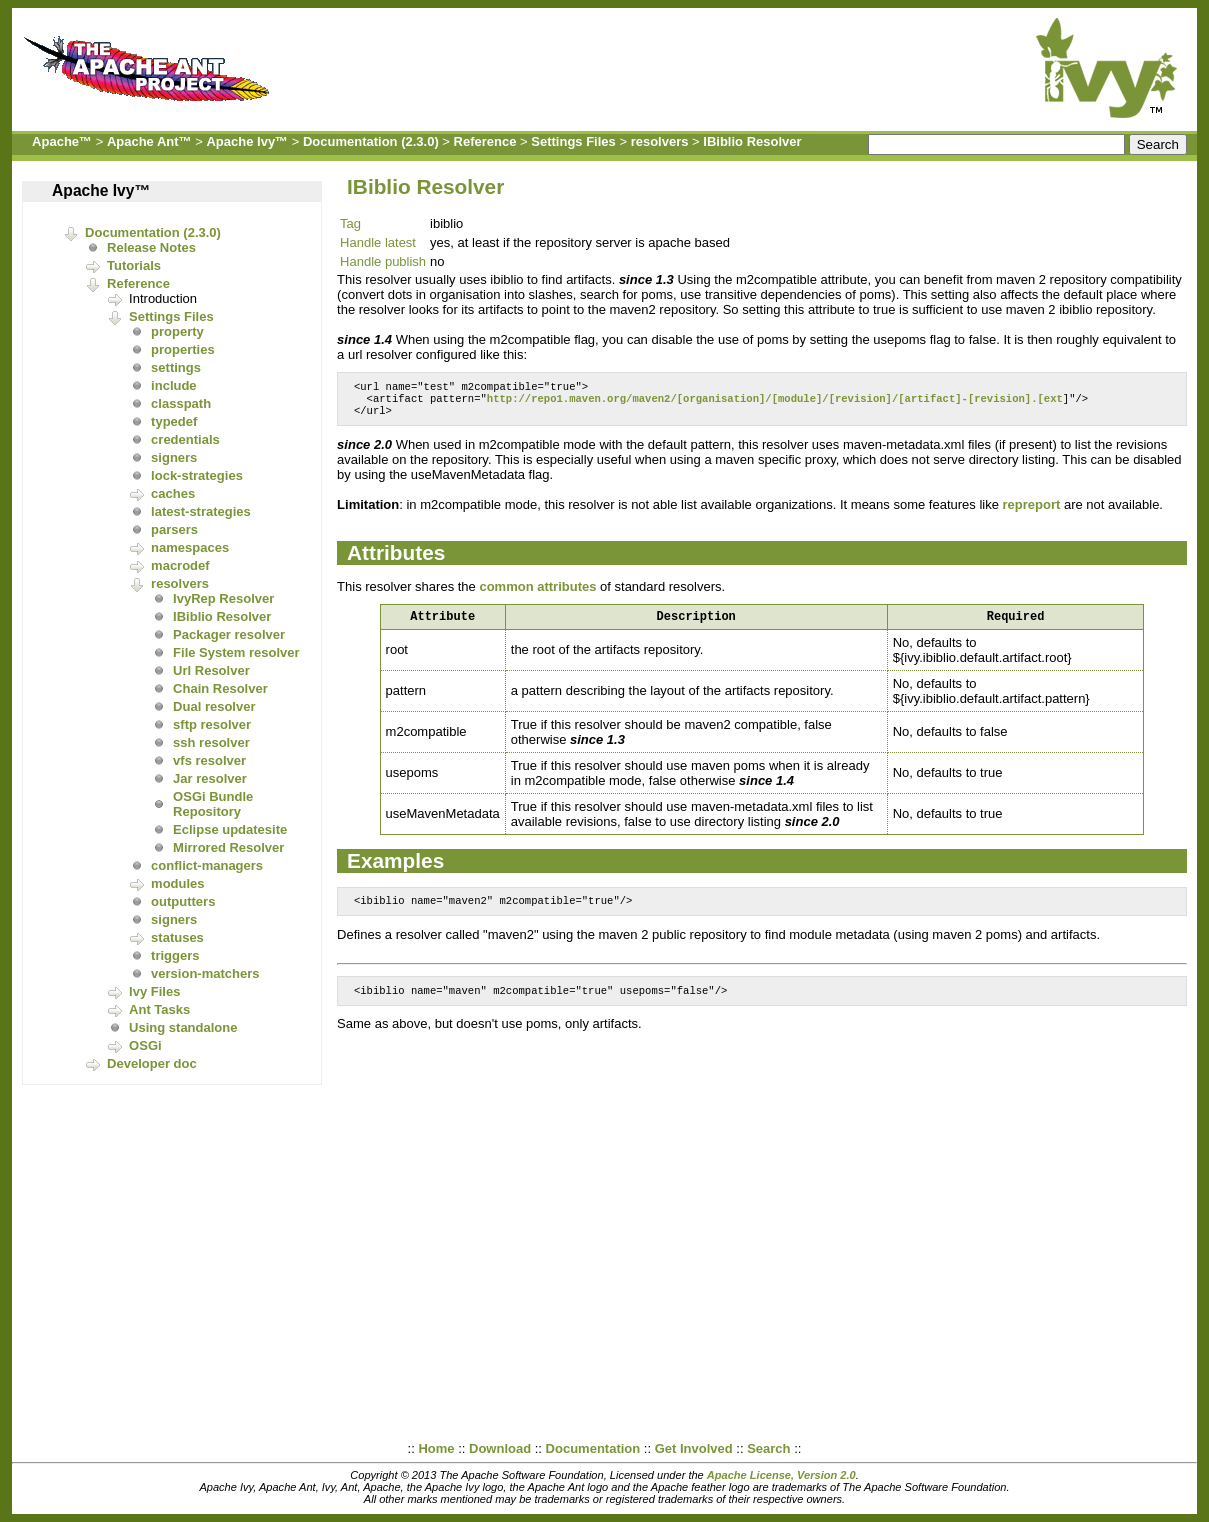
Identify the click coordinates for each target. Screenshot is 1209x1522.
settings (176, 367)
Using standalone (183, 1027)
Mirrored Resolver (228, 847)
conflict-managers (207, 865)
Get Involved (694, 1448)
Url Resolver (211, 670)
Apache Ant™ (149, 141)
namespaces (190, 547)
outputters (183, 901)
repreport (1032, 510)
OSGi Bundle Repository (213, 804)
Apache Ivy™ (247, 141)
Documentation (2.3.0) (371, 141)
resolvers (660, 141)
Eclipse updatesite (230, 829)
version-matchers (205, 973)
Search (768, 1448)
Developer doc (152, 1063)
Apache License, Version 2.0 (781, 1475)
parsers (174, 529)
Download (500, 1448)
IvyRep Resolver (223, 598)
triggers (175, 955)
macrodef (180, 565)
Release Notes (151, 247)
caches (173, 493)
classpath (181, 403)
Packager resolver (229, 634)
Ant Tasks (159, 1009)
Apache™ (62, 141)
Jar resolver (210, 778)
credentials (185, 439)
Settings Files (573, 141)
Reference (485, 141)
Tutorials (134, 265)
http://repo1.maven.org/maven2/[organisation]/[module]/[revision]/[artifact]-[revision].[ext (775, 402)
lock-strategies (197, 475)
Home (436, 1448)
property (177, 331)
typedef (174, 421)
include (174, 385)
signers (174, 457)
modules (177, 883)
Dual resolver (214, 706)
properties (183, 349)
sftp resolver (212, 724)
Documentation (593, 1448)
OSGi (145, 1045)
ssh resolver (211, 742)
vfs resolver (209, 760)
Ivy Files (154, 991)
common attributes (537, 592)
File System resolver (236, 652)
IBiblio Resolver (752, 141)
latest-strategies (201, 511)
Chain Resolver (220, 688)
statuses (177, 937)
